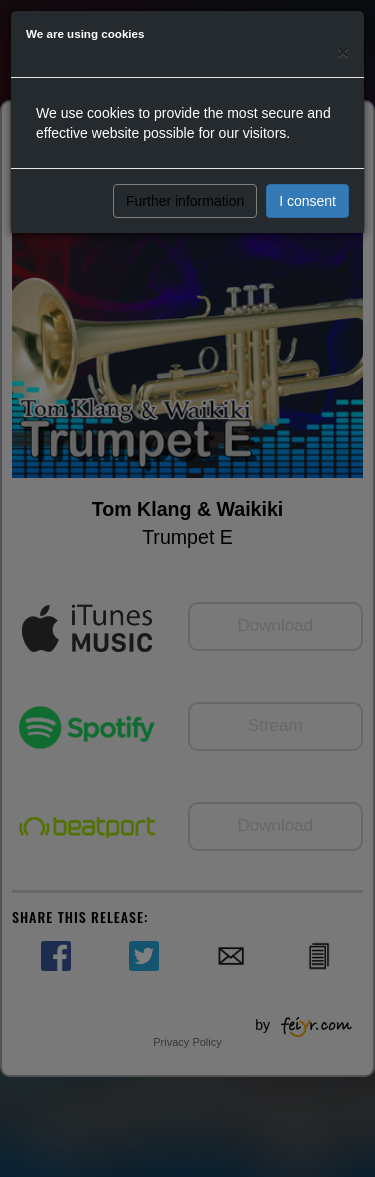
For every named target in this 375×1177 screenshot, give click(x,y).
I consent (307, 201)
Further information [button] (185, 201)
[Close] (343, 51)
